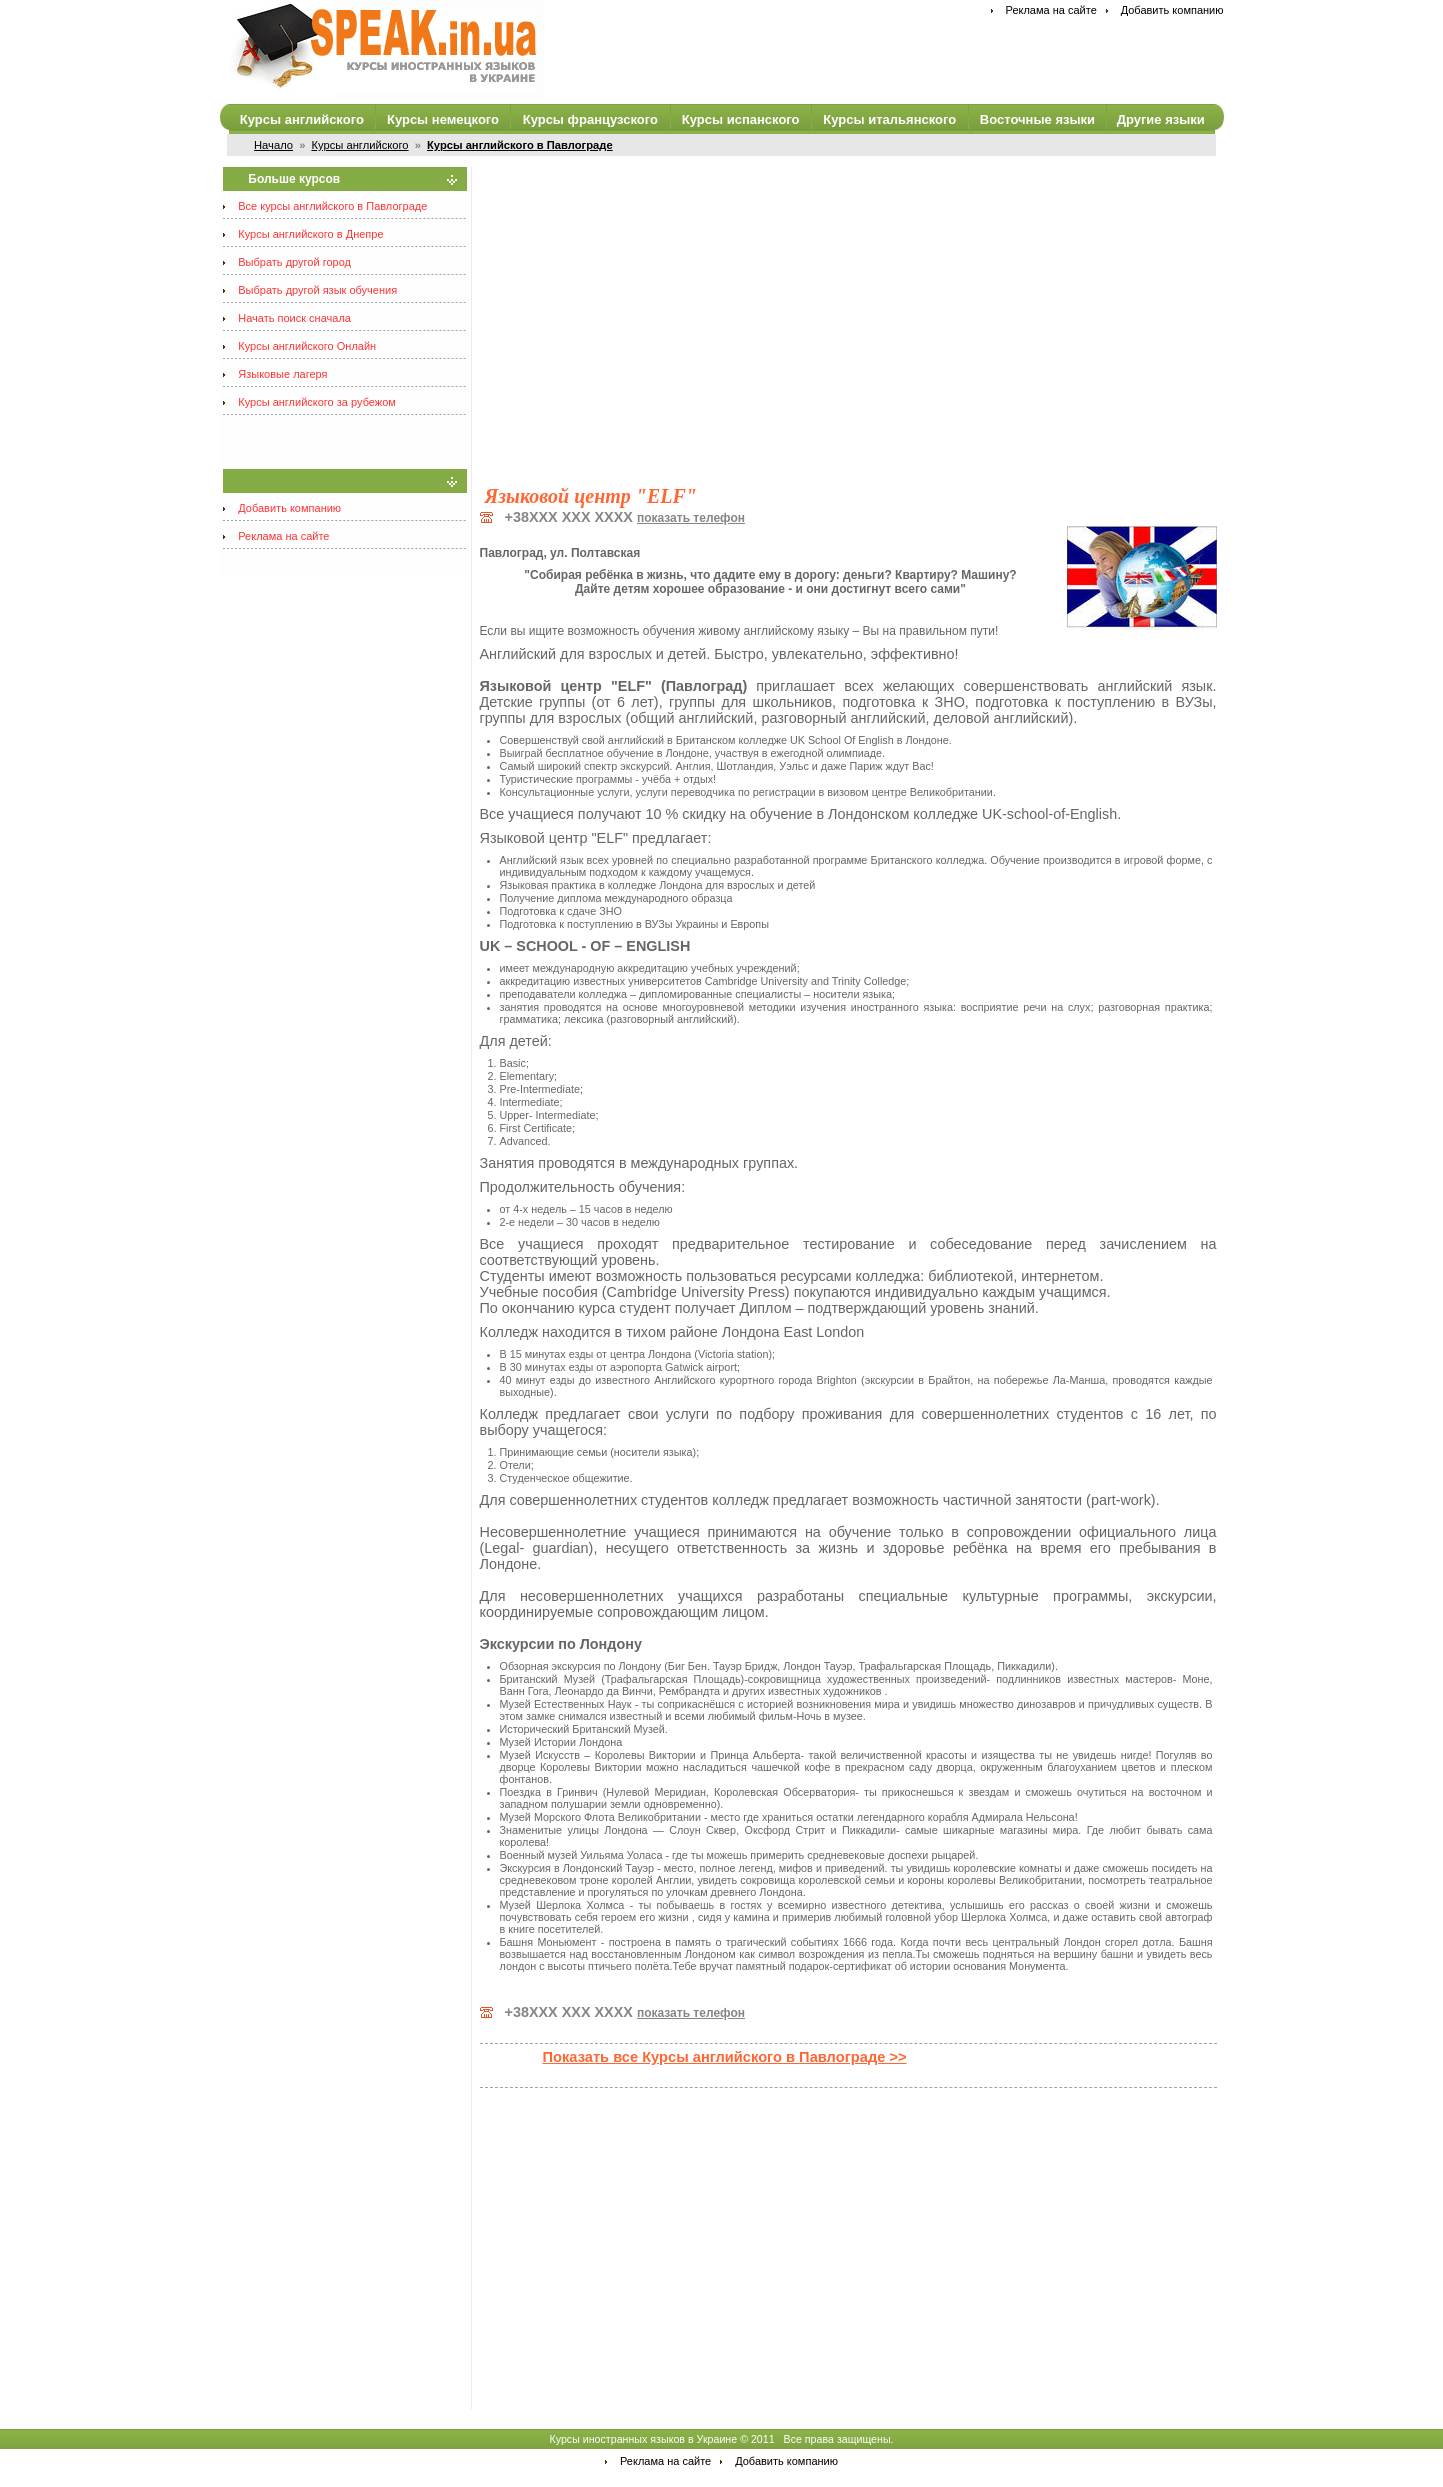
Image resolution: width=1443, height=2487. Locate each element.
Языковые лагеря (282, 374)
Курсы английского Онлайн (307, 346)
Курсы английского (302, 119)
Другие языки (1161, 119)
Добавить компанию (1172, 10)
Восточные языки (1037, 119)
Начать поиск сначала (294, 318)
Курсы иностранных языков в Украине (643, 2439)
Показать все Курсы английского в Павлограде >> (725, 2057)
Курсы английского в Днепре (310, 234)
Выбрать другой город (294, 262)
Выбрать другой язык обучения (317, 290)
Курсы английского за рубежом (317, 402)
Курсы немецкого (443, 119)
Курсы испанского (741, 119)
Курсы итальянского (889, 119)
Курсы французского (590, 119)
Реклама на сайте (1051, 10)
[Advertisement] (848, 307)
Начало (273, 145)
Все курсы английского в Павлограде (332, 206)
